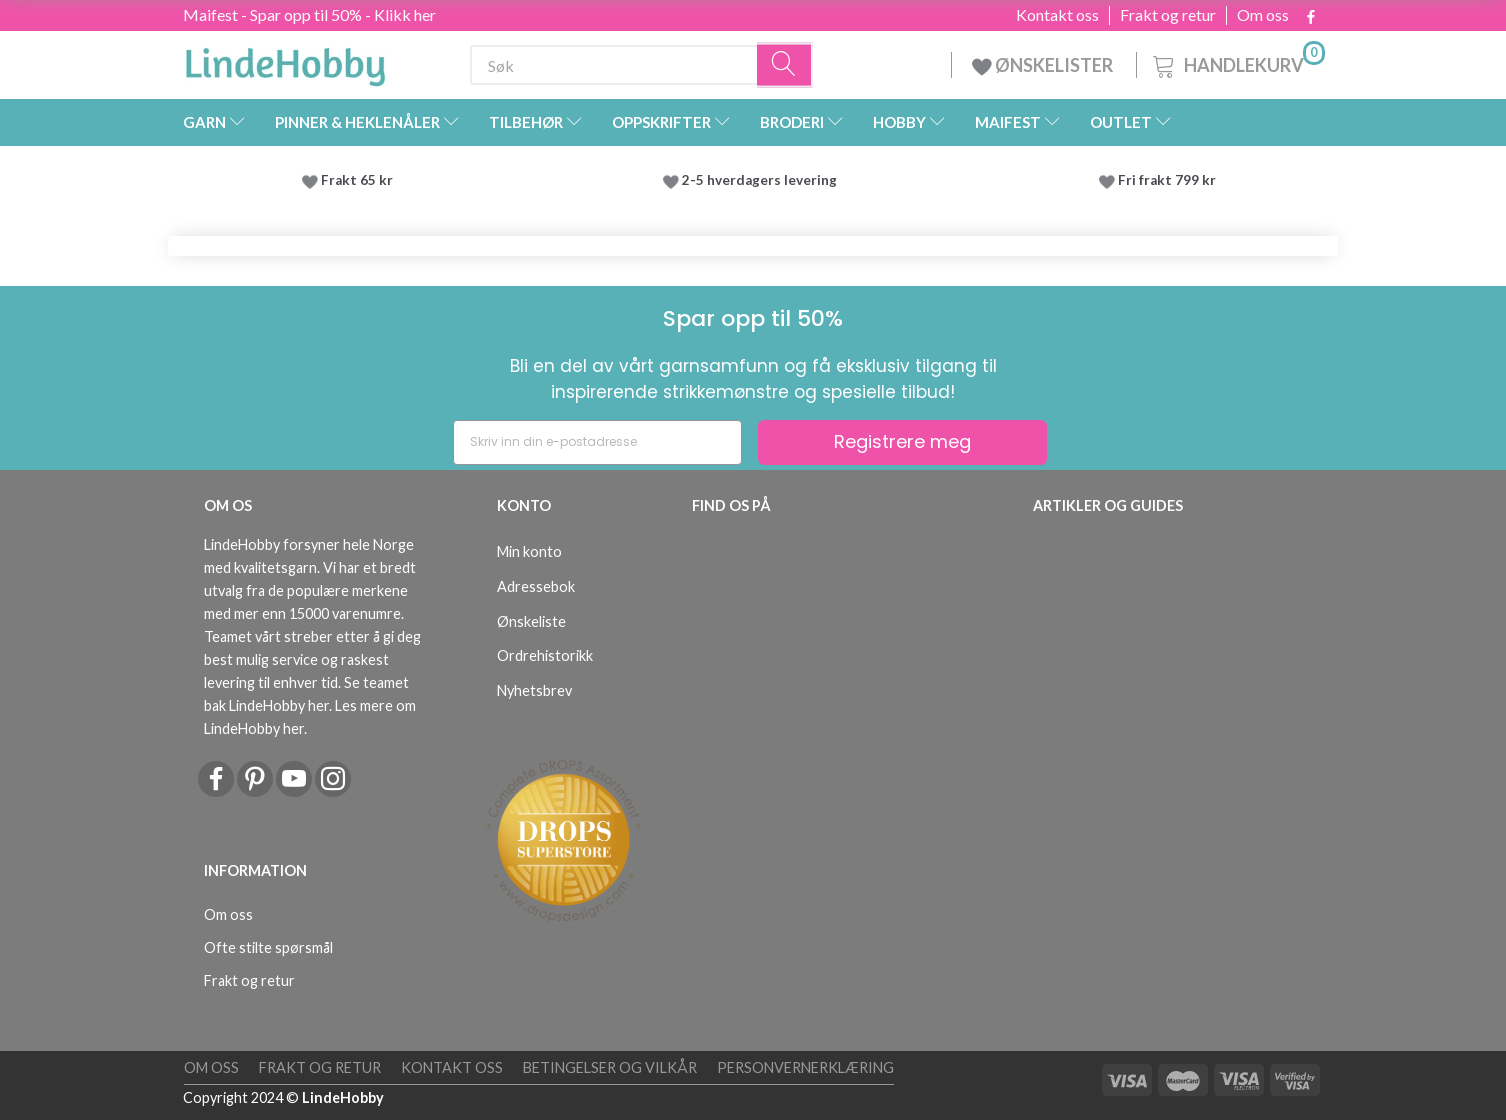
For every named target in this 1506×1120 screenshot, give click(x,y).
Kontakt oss (1057, 15)
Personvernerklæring (805, 1067)
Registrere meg (902, 441)
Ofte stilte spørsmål (268, 947)
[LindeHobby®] (285, 61)
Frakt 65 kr (357, 180)
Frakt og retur (1168, 15)
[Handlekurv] (1237, 62)
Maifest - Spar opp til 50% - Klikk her (309, 14)
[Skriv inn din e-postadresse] (597, 442)
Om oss (1263, 15)
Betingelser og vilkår (610, 1067)
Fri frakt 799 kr (1165, 180)
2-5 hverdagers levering (762, 180)
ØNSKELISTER (1044, 65)
